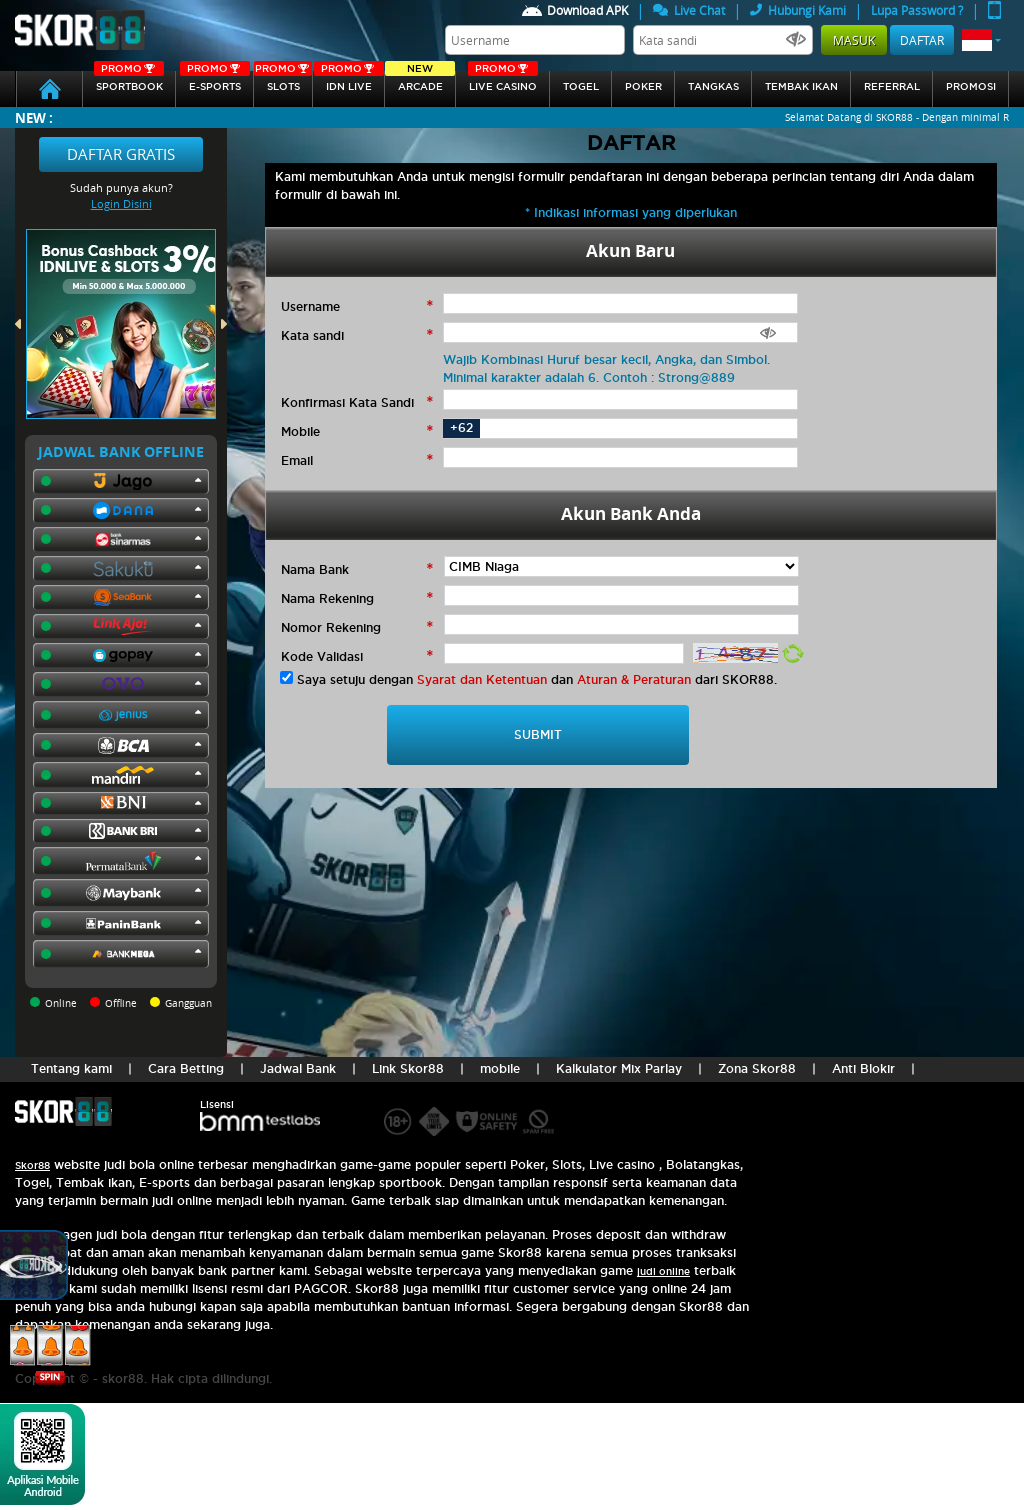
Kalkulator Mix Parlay (619, 1068)
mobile (500, 1068)
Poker (643, 86)
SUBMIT (538, 734)
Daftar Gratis (121, 154)
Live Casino (503, 81)
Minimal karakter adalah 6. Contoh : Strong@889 (589, 377)
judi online (663, 1271)
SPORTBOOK (129, 81)
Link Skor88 (408, 1068)
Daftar (922, 40)
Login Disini (121, 203)
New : (34, 117)
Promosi (971, 86)
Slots (283, 81)
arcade (420, 81)
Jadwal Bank (298, 1068)
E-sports (215, 81)
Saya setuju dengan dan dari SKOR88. (537, 679)
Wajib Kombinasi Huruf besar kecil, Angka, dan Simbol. (606, 359)
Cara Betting (186, 1068)
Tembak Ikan (801, 86)
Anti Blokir (863, 1068)
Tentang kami (71, 1068)
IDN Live (349, 81)
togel (581, 86)
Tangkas (713, 86)
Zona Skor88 (757, 1068)
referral (892, 86)
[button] (981, 40)
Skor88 (32, 1165)
